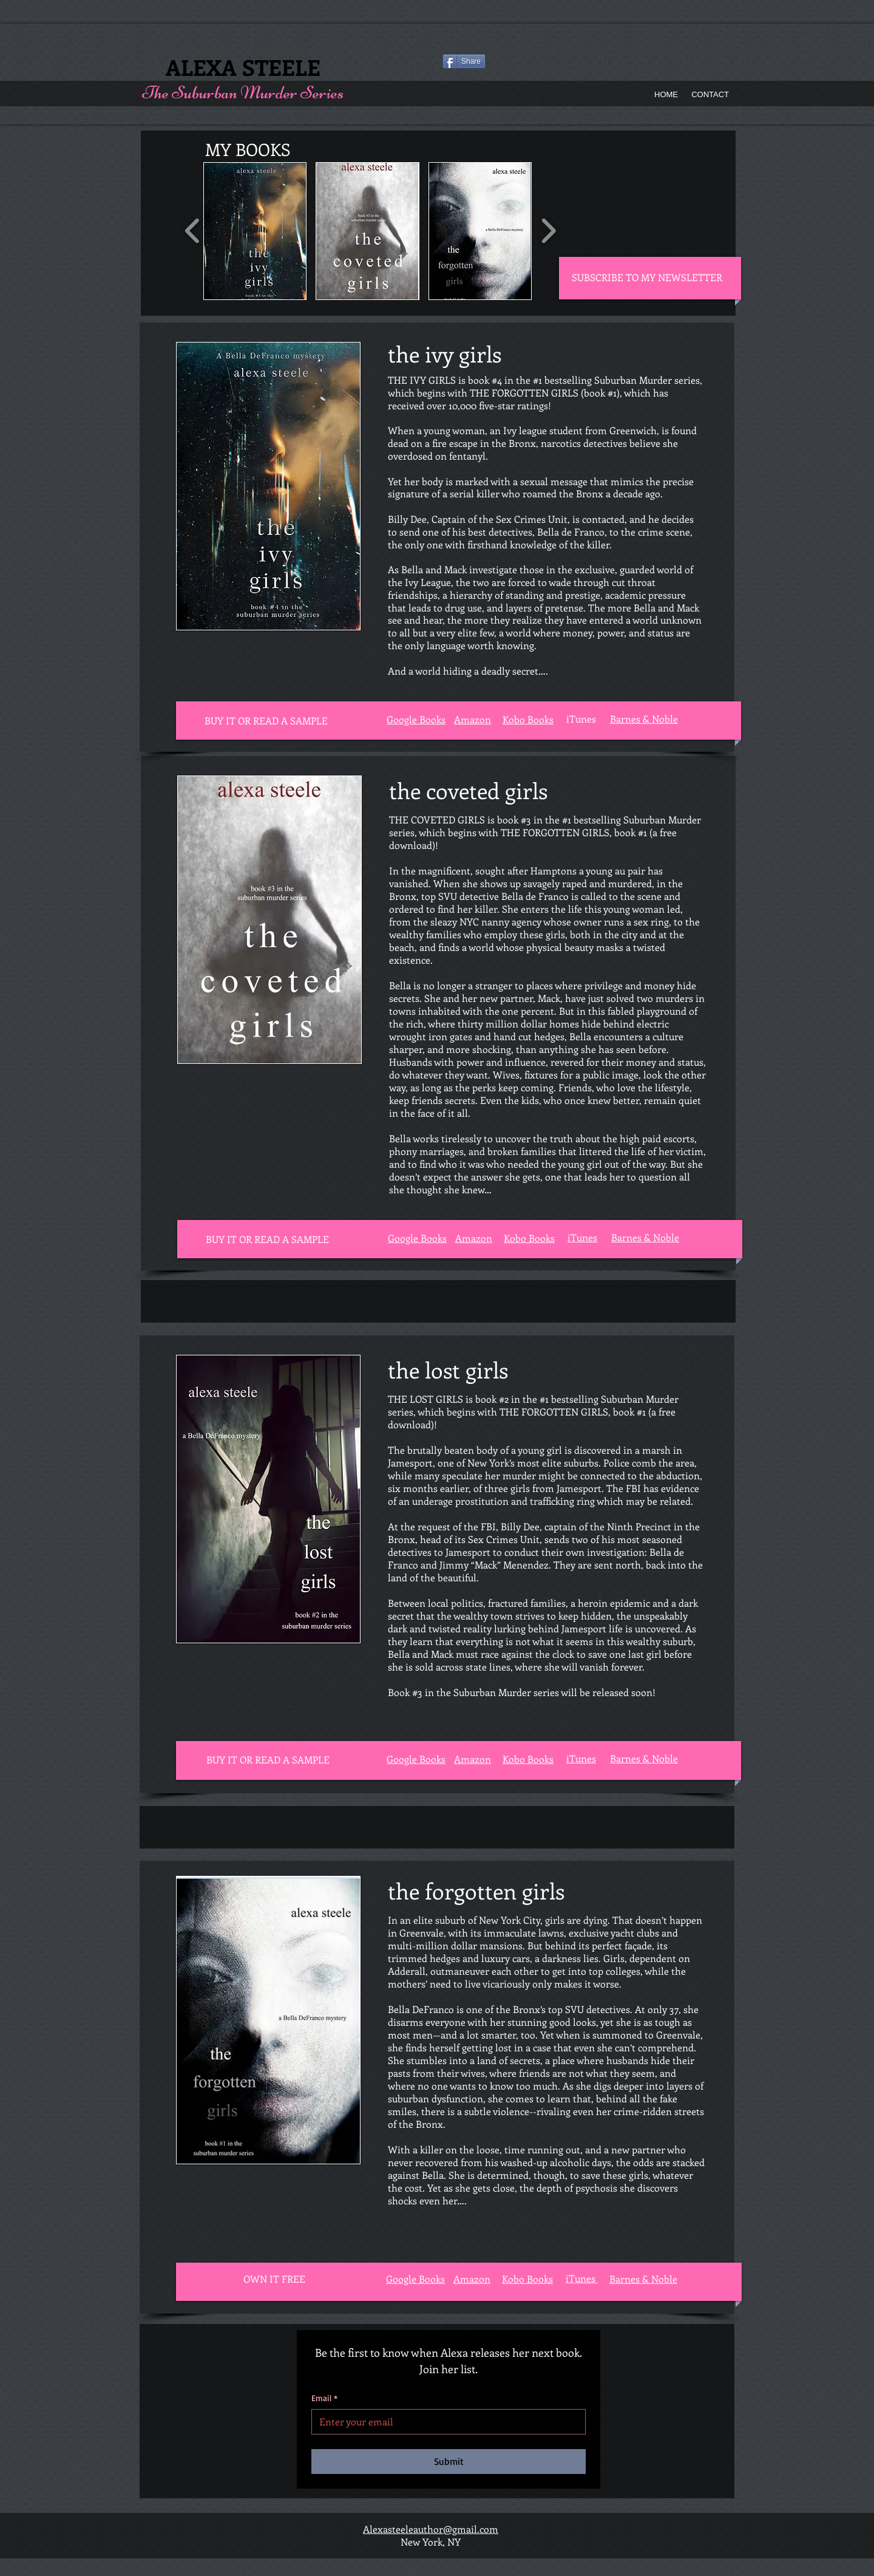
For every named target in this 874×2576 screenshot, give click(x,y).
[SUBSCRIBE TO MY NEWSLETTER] (648, 278)
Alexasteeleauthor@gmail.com (430, 2529)
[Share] (464, 61)
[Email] (445, 2422)
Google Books (416, 1759)
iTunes (582, 1237)
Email (324, 2398)
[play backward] (192, 230)
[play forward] (548, 230)
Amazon (473, 1238)
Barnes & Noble (645, 1237)
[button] (255, 231)
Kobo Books (529, 1238)
